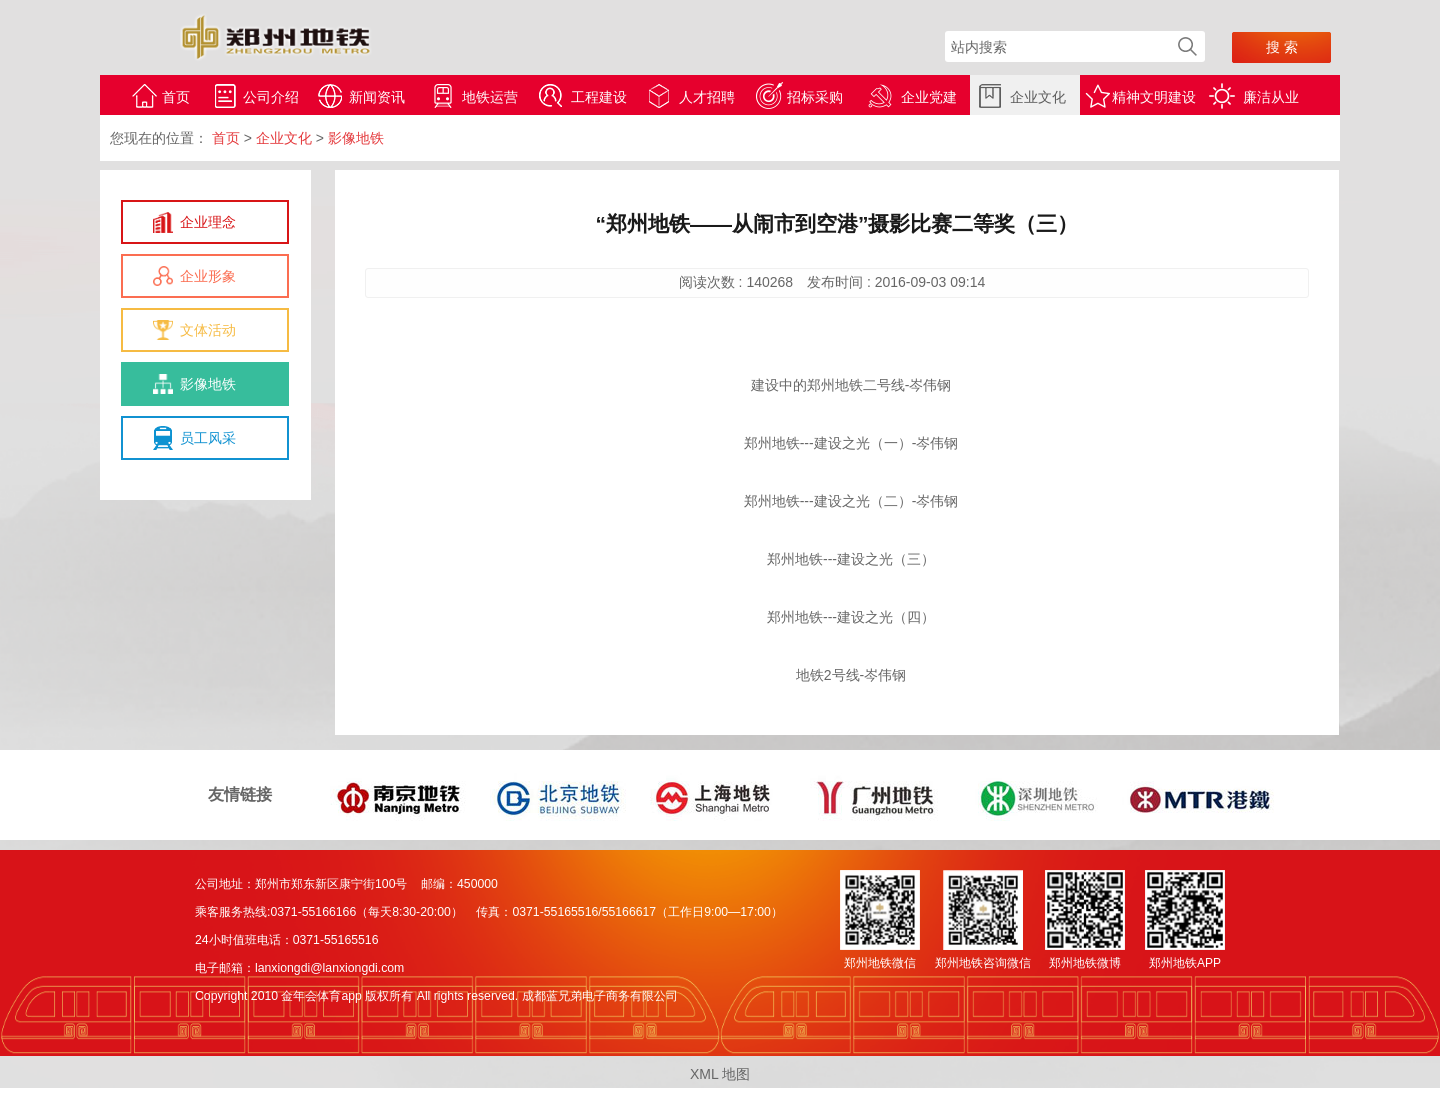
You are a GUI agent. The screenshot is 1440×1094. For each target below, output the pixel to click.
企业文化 (1038, 97)
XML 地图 (720, 1074)
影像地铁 (208, 384)
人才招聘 (707, 97)
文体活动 (208, 330)
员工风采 (208, 438)
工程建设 (599, 97)
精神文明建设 (1154, 97)
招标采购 (815, 97)
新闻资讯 (377, 97)
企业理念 (208, 222)
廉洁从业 (1271, 97)
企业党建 (929, 97)
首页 (176, 97)
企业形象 (208, 276)
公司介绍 (271, 97)
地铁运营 (490, 97)
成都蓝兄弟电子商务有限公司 (600, 996)
